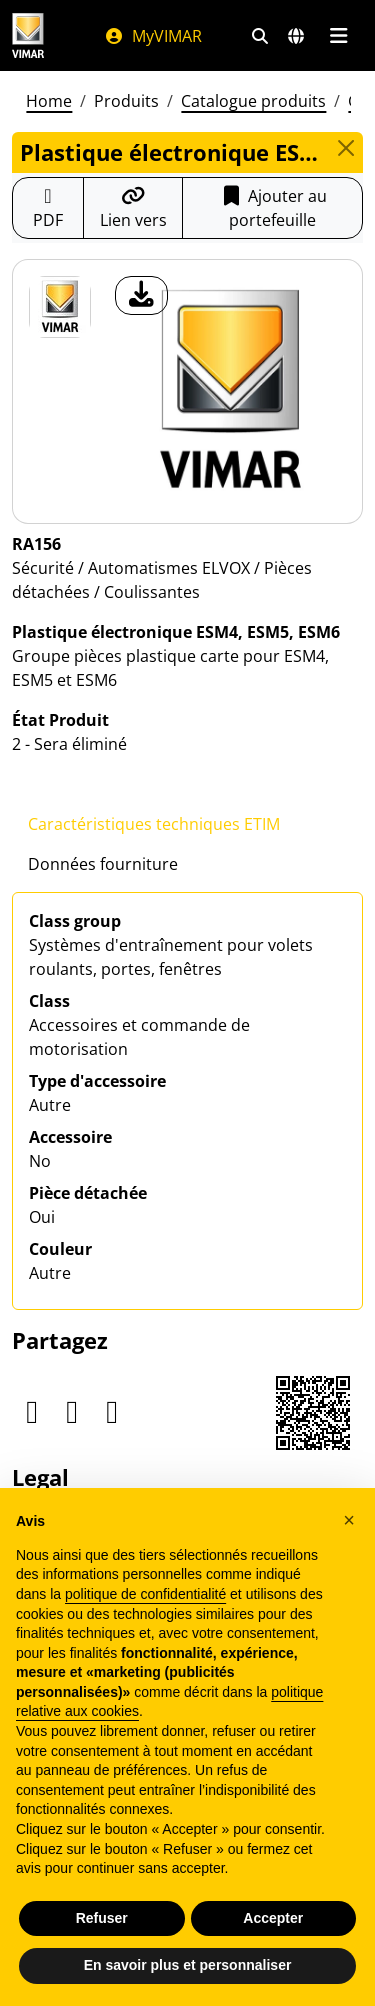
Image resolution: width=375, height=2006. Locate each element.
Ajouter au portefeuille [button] (273, 208)
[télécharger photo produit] (141, 295)
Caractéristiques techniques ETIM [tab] (154, 824)
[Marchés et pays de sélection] (296, 36)
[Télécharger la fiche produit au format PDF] (48, 208)
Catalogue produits (253, 101)
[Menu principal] (338, 36)
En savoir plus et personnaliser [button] (188, 1965)
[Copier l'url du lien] (133, 208)
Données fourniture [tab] (103, 864)
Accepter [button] (273, 1918)
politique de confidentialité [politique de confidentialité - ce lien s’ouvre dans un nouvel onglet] (145, 1594)
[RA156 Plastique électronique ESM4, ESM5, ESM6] (60, 307)
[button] (349, 1520)
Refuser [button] (102, 1918)
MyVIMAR (153, 36)
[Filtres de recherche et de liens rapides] (260, 36)
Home (49, 101)
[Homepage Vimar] (28, 35)
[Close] (346, 148)
